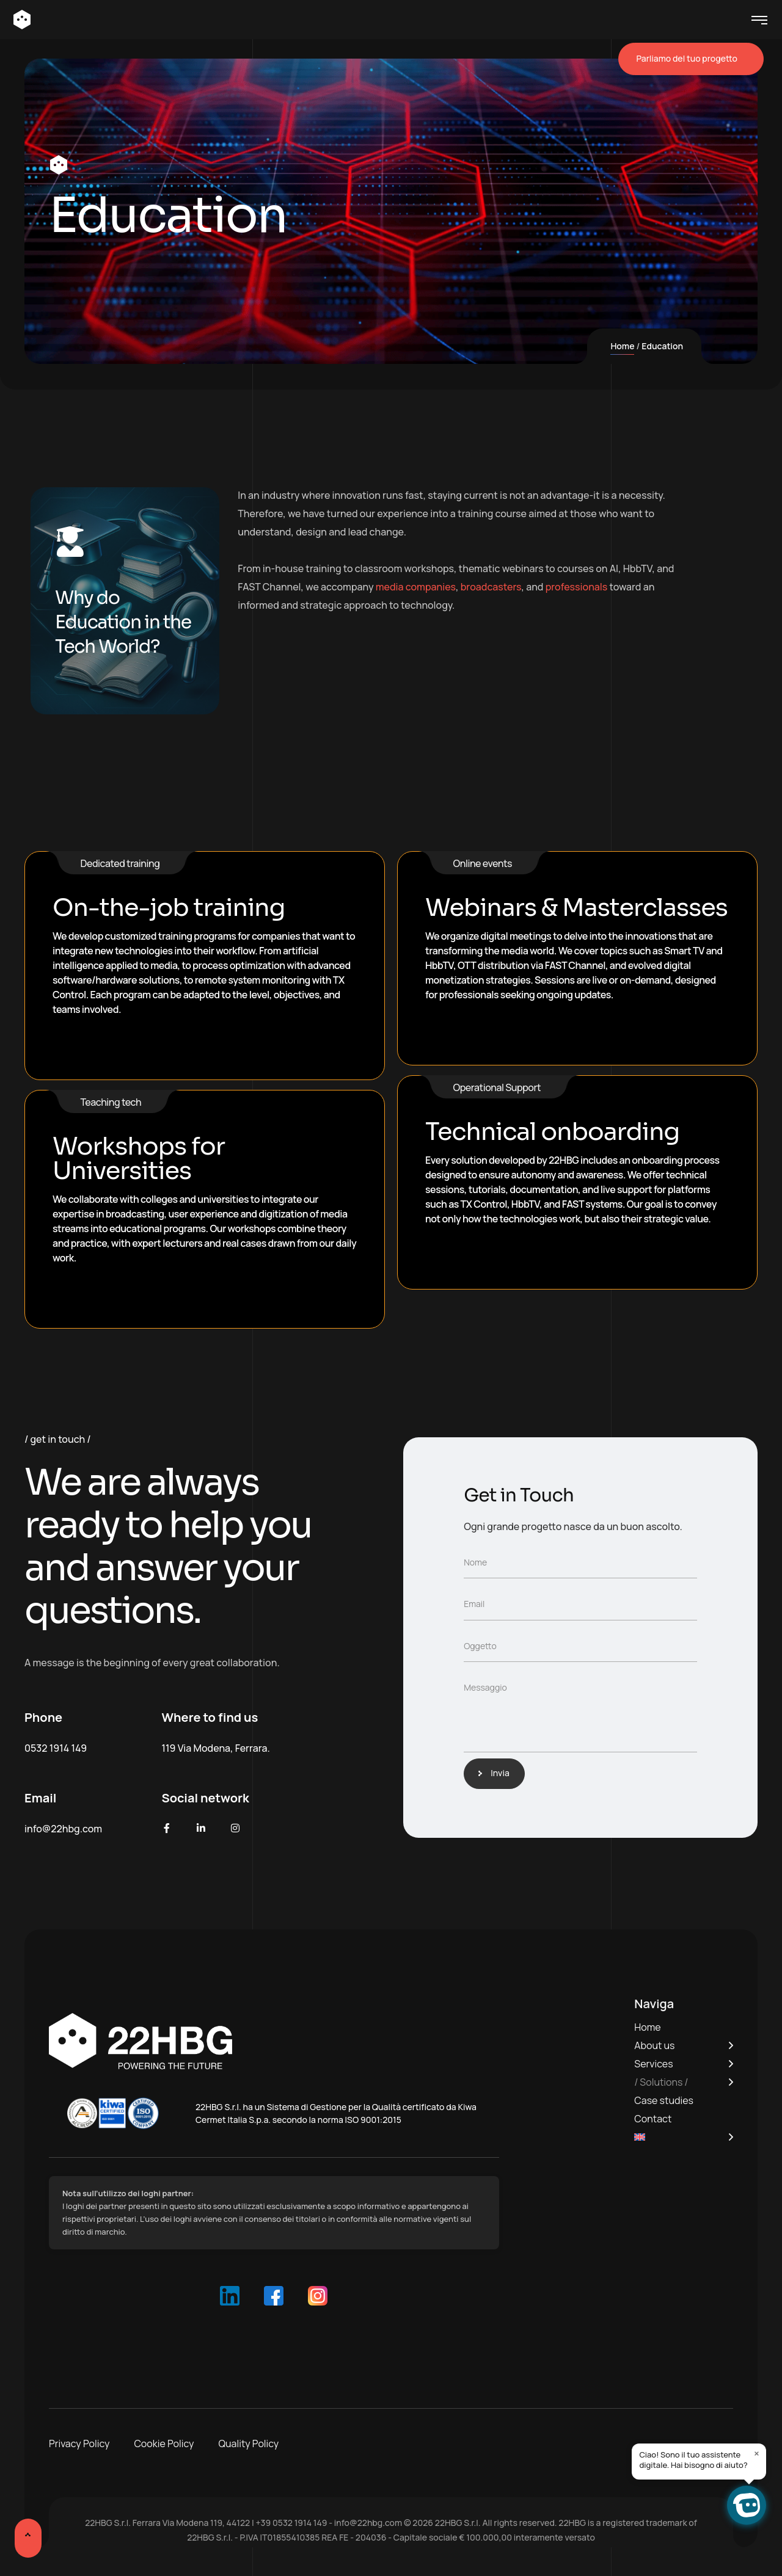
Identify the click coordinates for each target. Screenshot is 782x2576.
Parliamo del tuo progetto (691, 59)
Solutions (661, 2082)
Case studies (663, 2100)
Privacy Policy (79, 2443)
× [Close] (756, 2453)
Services (653, 2063)
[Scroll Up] (30, 2542)
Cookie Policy (164, 2443)
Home (622, 346)
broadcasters (491, 586)
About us (654, 2045)
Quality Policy (249, 2443)
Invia (496, 1773)
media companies (416, 586)
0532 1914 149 (55, 1748)
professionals (577, 586)
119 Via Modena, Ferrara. (216, 1748)
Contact (652, 2118)
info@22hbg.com (63, 1828)
